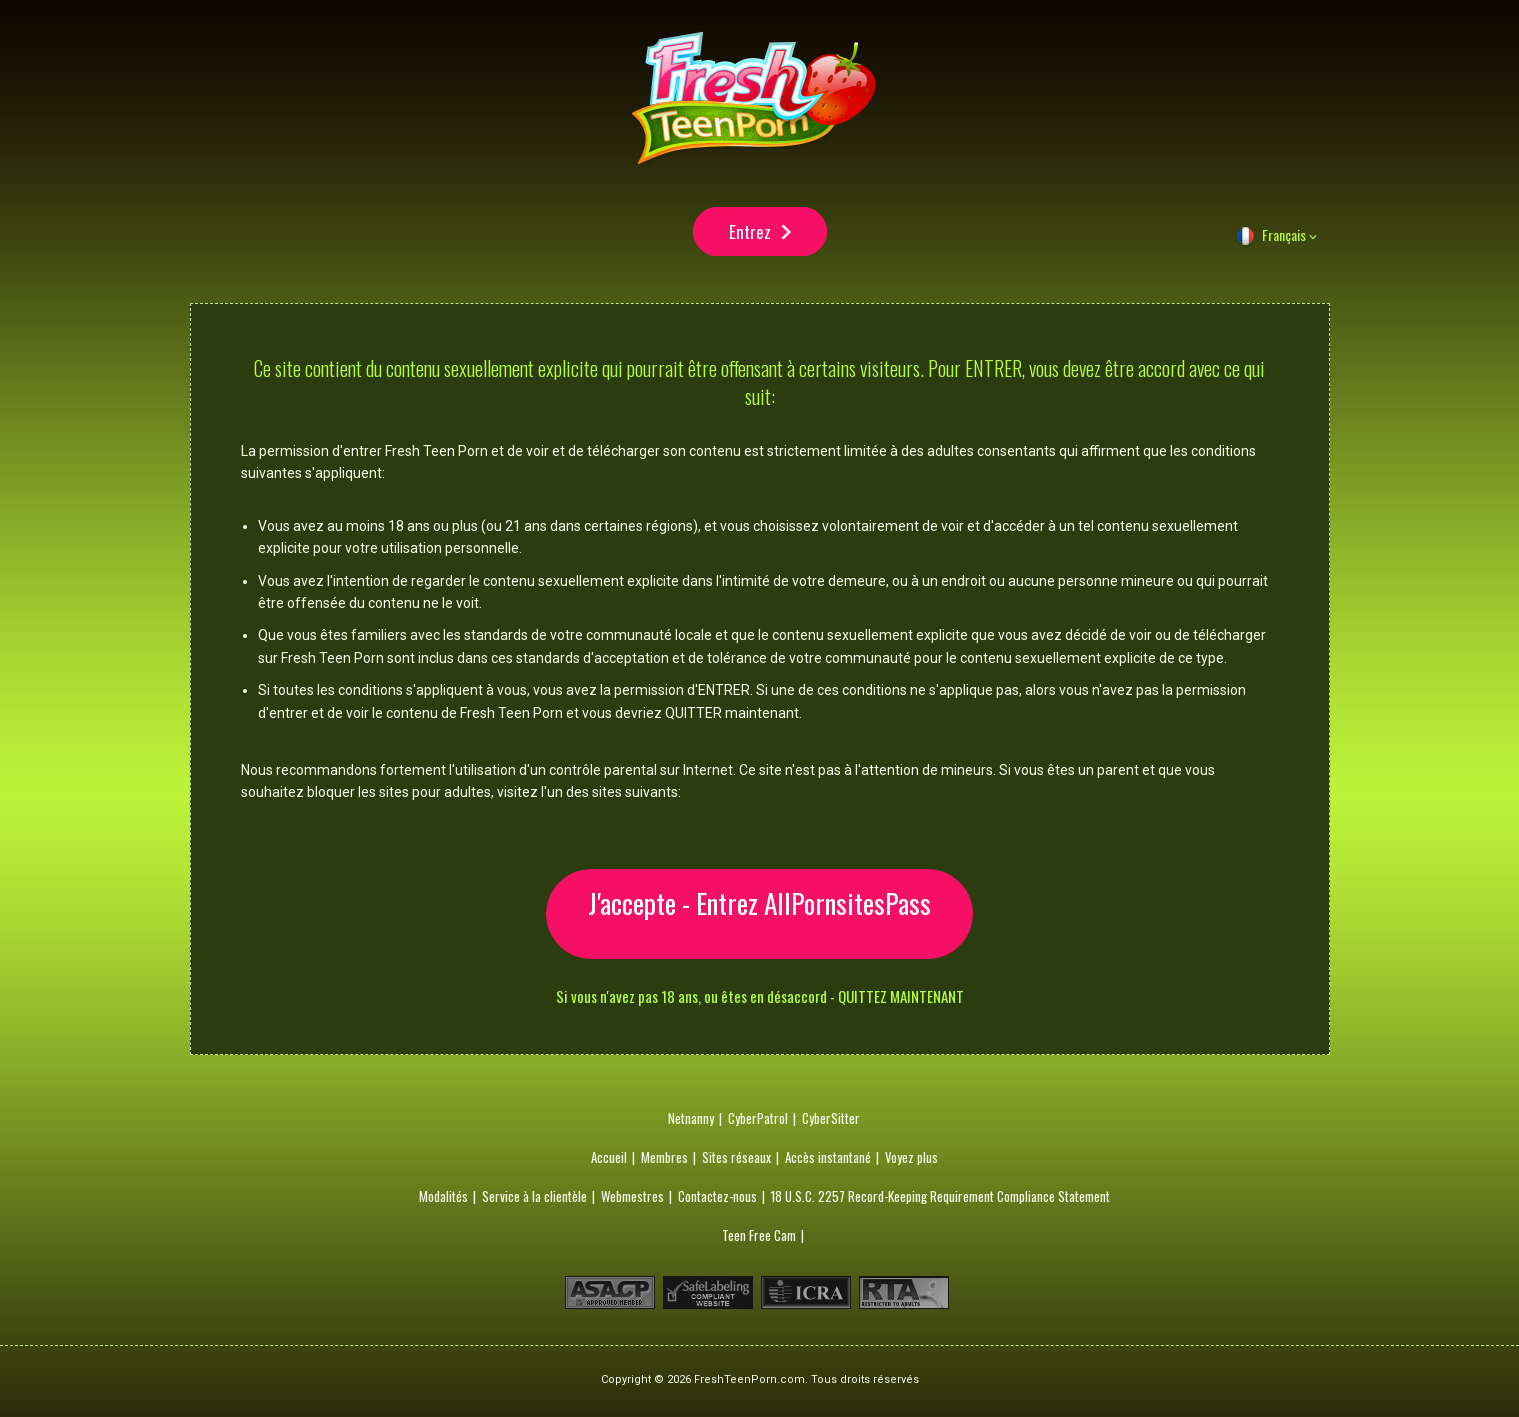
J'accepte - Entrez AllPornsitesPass (759, 917)
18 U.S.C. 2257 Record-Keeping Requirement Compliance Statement (940, 1200)
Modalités (443, 1200)
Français (1284, 250)
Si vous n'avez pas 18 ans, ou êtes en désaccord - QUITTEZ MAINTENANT (760, 1000)
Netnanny (691, 1122)
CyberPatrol (758, 1122)
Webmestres (632, 1200)
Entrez (750, 239)
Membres (664, 1161)
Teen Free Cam (759, 1239)
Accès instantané (828, 1161)
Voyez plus (911, 1161)
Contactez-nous (717, 1200)
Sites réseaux (736, 1161)
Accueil (609, 1161)
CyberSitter (831, 1122)
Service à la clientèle (534, 1200)
